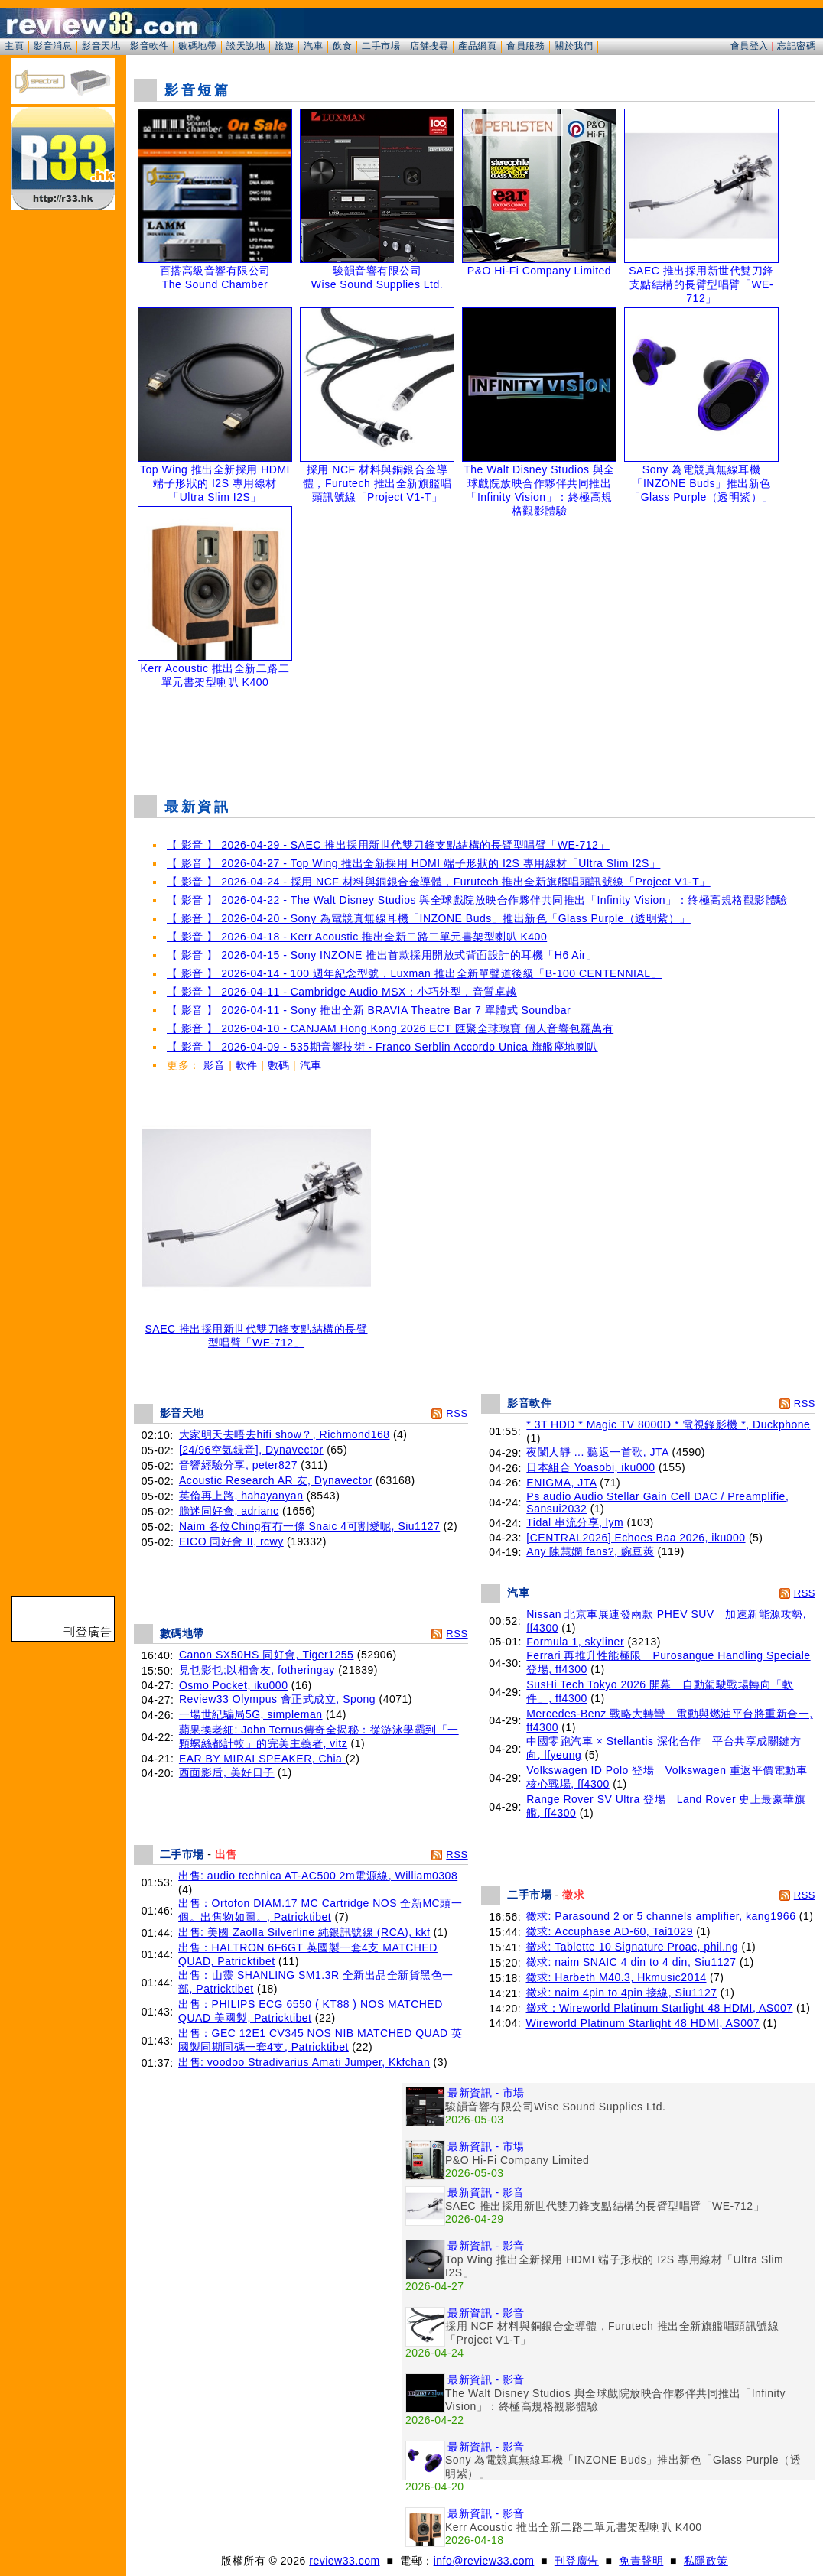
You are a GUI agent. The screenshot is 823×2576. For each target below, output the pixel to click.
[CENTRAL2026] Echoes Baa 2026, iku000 (635, 1538)
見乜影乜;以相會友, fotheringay (257, 1670)
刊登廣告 (577, 2561)
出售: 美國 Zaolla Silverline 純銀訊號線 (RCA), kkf (304, 1932)
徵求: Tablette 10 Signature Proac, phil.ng (632, 1947)
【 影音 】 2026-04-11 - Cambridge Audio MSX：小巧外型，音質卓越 (342, 992)
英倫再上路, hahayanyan (241, 1495)
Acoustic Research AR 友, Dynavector (275, 1480)
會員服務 (525, 46)
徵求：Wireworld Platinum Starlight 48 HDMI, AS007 (659, 2008)
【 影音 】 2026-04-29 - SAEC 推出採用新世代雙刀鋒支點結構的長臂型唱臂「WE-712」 (388, 845)
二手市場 (381, 46)
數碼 (279, 1065)
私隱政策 (706, 2561)
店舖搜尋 (429, 46)
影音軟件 (149, 46)
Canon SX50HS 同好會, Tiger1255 (266, 1655)
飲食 (342, 46)
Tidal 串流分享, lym (574, 1522)
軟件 (247, 1065)
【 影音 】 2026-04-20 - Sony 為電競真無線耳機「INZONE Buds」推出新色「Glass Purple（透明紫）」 (429, 918)
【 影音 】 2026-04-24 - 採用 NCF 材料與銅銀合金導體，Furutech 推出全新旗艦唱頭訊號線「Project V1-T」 (439, 881)
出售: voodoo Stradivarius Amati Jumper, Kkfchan (304, 2062)
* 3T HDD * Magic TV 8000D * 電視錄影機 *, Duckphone (668, 1424)
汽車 (313, 46)
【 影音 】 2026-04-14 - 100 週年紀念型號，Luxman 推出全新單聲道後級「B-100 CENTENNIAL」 (414, 973)
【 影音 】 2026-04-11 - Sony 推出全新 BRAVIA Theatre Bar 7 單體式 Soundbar (369, 1010)
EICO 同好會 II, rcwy (231, 1541)
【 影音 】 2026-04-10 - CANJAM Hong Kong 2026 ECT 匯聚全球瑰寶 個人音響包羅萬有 (390, 1028)
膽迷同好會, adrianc (229, 1511)
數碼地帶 (197, 46)
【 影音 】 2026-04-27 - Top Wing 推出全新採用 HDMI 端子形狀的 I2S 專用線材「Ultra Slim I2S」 (413, 863)
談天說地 (245, 46)
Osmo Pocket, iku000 (233, 1685)
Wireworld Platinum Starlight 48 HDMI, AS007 (643, 2023)
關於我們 (574, 46)
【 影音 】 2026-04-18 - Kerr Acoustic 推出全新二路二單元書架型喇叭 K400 (357, 937)
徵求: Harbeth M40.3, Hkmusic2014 (616, 1977)
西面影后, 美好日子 (227, 1772)
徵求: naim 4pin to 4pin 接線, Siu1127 (621, 1992)
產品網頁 (477, 46)
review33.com (344, 2561)
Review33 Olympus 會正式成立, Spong (277, 1699)
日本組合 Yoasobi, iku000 (590, 1467)
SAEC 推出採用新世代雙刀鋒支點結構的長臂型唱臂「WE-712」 (256, 1331)
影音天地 (101, 46)
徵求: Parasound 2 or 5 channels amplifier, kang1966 (661, 1916)
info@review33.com (484, 2561)
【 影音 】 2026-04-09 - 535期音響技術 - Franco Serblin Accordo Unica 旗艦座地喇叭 (382, 1047)
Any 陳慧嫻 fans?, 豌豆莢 (590, 1551)
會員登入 (749, 46)
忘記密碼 (796, 46)
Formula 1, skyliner (575, 1642)
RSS (456, 1413)
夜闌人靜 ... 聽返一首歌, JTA (597, 1452)
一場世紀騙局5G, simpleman (251, 1714)
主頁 (14, 46)
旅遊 (284, 46)
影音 (214, 1065)
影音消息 (53, 46)
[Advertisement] (475, 744)
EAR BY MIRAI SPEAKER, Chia (262, 1759)
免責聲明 (641, 2561)
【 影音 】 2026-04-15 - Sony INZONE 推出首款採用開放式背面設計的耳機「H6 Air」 (382, 955)
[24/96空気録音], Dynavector (251, 1450)
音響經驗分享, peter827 (238, 1465)
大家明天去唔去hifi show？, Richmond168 (284, 1434)
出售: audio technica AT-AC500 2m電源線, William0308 (317, 1875)
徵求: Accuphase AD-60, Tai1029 (609, 1931)
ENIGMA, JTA (561, 1482)
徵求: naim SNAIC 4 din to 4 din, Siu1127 (631, 1962)
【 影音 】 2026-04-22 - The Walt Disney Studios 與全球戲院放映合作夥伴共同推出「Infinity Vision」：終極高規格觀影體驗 (477, 900)
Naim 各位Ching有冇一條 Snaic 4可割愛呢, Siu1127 (309, 1526)
